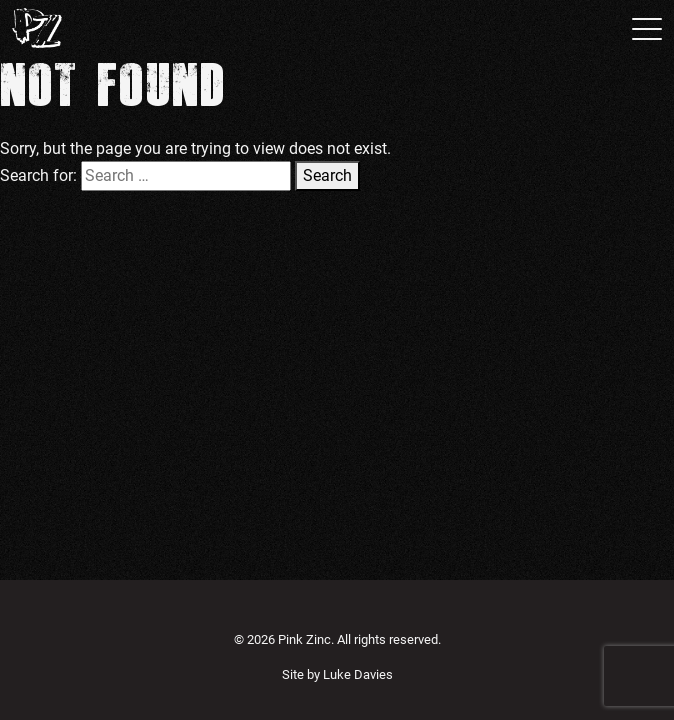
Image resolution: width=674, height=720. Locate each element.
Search (327, 175)
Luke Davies (358, 674)
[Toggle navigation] (641, 28)
